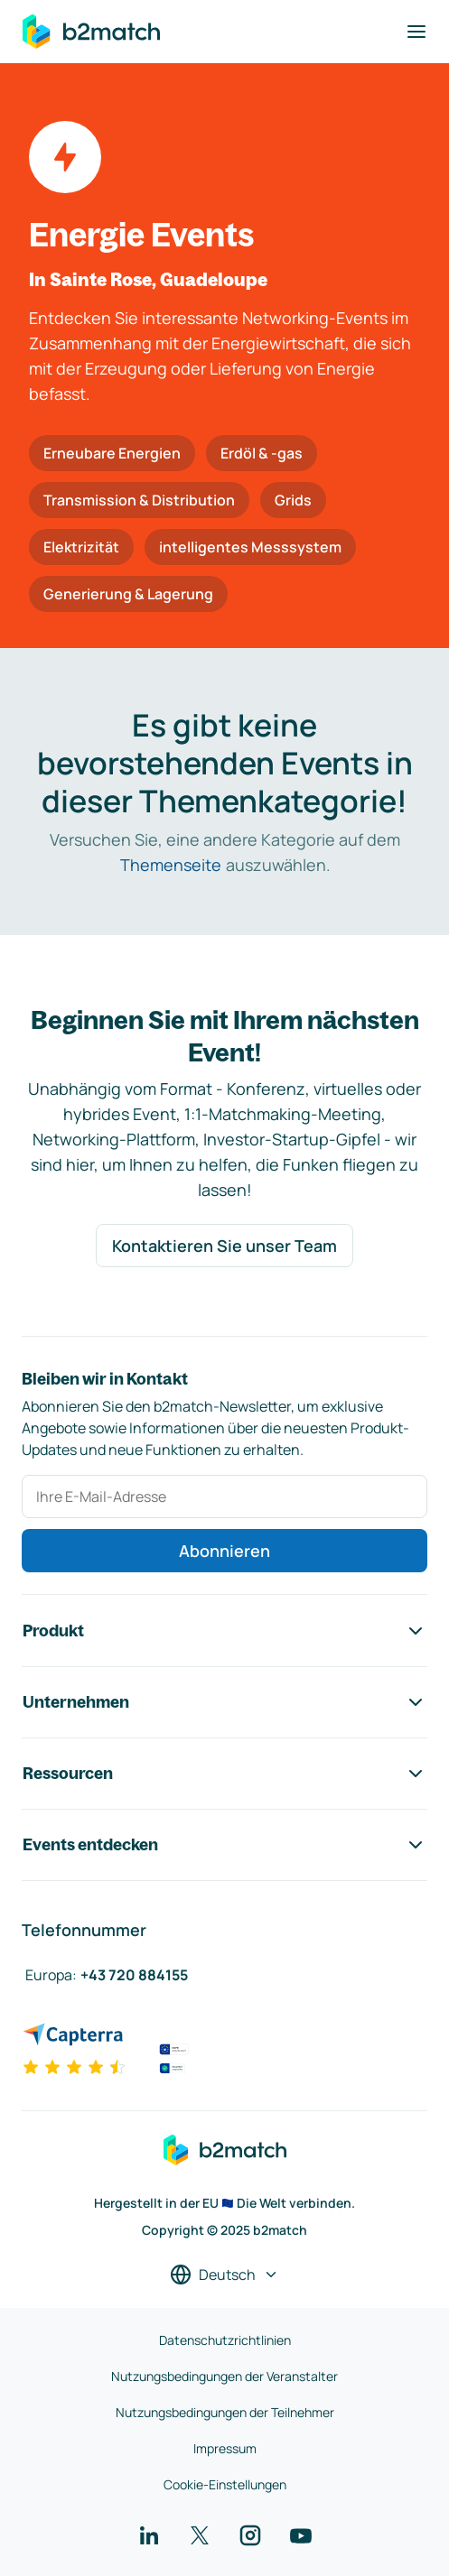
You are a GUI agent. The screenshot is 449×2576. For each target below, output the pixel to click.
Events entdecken (224, 1845)
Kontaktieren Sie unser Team (224, 1245)
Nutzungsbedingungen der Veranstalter (224, 2376)
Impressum (225, 2448)
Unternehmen (224, 1702)
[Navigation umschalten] (416, 31)
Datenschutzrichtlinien (225, 2340)
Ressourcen (224, 1773)
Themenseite (170, 865)
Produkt (224, 1631)
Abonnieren (224, 1550)
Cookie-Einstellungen (225, 2484)
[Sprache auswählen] (224, 2274)
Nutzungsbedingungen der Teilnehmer (225, 2412)
